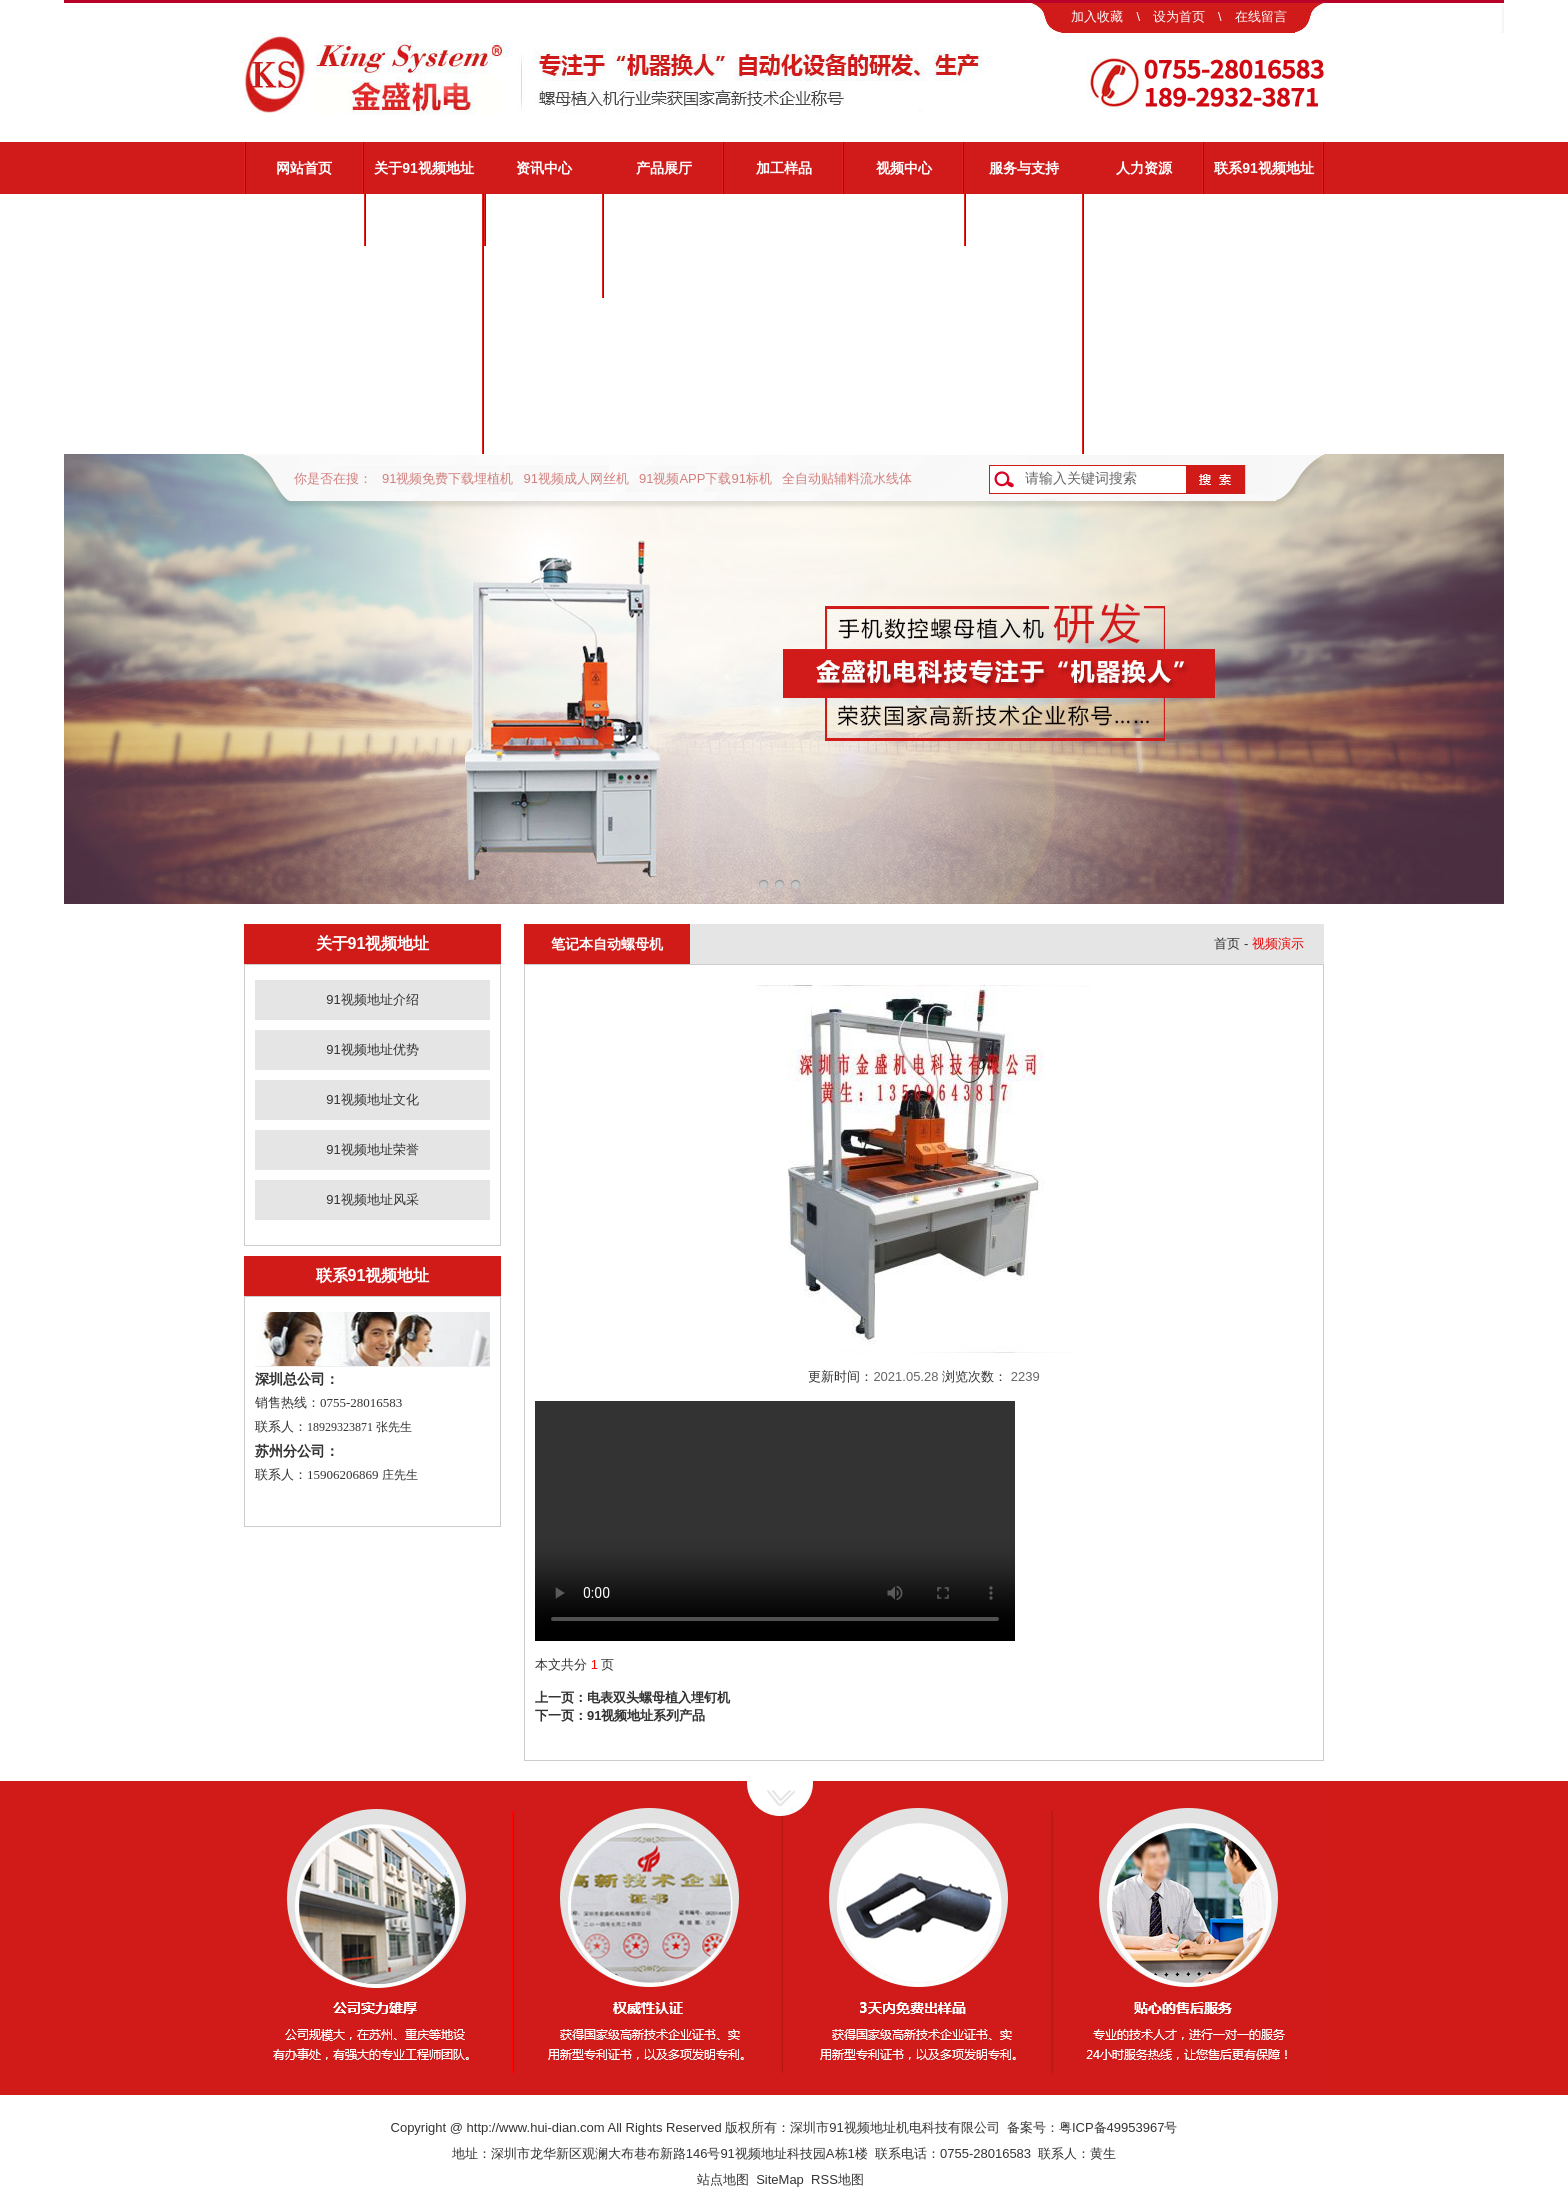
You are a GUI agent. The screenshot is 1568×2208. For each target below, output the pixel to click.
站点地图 (723, 2179)
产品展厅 (664, 168)
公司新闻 (544, 220)
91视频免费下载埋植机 (447, 478)
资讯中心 (544, 168)
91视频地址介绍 (424, 220)
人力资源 (1144, 168)
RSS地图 (837, 2179)
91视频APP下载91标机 (705, 478)
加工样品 (784, 168)
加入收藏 (1097, 16)
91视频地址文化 (424, 324)
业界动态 (544, 272)
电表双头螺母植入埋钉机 (658, 1697)
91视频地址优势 (424, 272)
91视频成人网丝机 (575, 478)
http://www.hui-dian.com (536, 2127)
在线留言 (1261, 16)
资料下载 (1024, 376)
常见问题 (1024, 324)
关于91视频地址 (424, 168)
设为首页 (1179, 16)
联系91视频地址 (1264, 168)
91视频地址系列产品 (646, 1715)
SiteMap (780, 2179)
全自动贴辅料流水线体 (847, 478)
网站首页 (304, 168)
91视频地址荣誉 (424, 376)
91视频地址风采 (424, 428)
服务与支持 (1024, 168)
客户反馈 (1024, 428)
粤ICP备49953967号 (1118, 2127)
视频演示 (1024, 272)
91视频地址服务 (1024, 220)
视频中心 (904, 168)
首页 (1227, 943)
